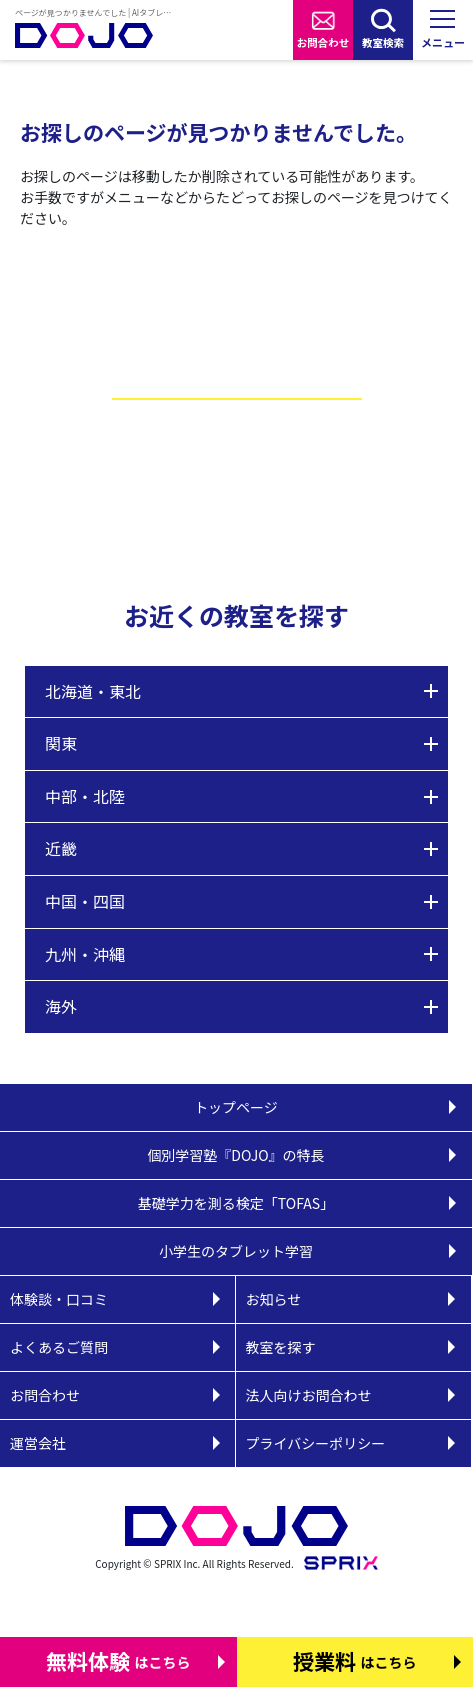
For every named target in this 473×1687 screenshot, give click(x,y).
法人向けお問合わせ (309, 1395)
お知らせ (274, 1299)
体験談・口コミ (59, 1299)
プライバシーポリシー (316, 1443)
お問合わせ (323, 42)
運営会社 (38, 1443)
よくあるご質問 (59, 1347)
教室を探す (281, 1347)
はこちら (118, 1662)
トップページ (236, 1107)
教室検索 (383, 42)
